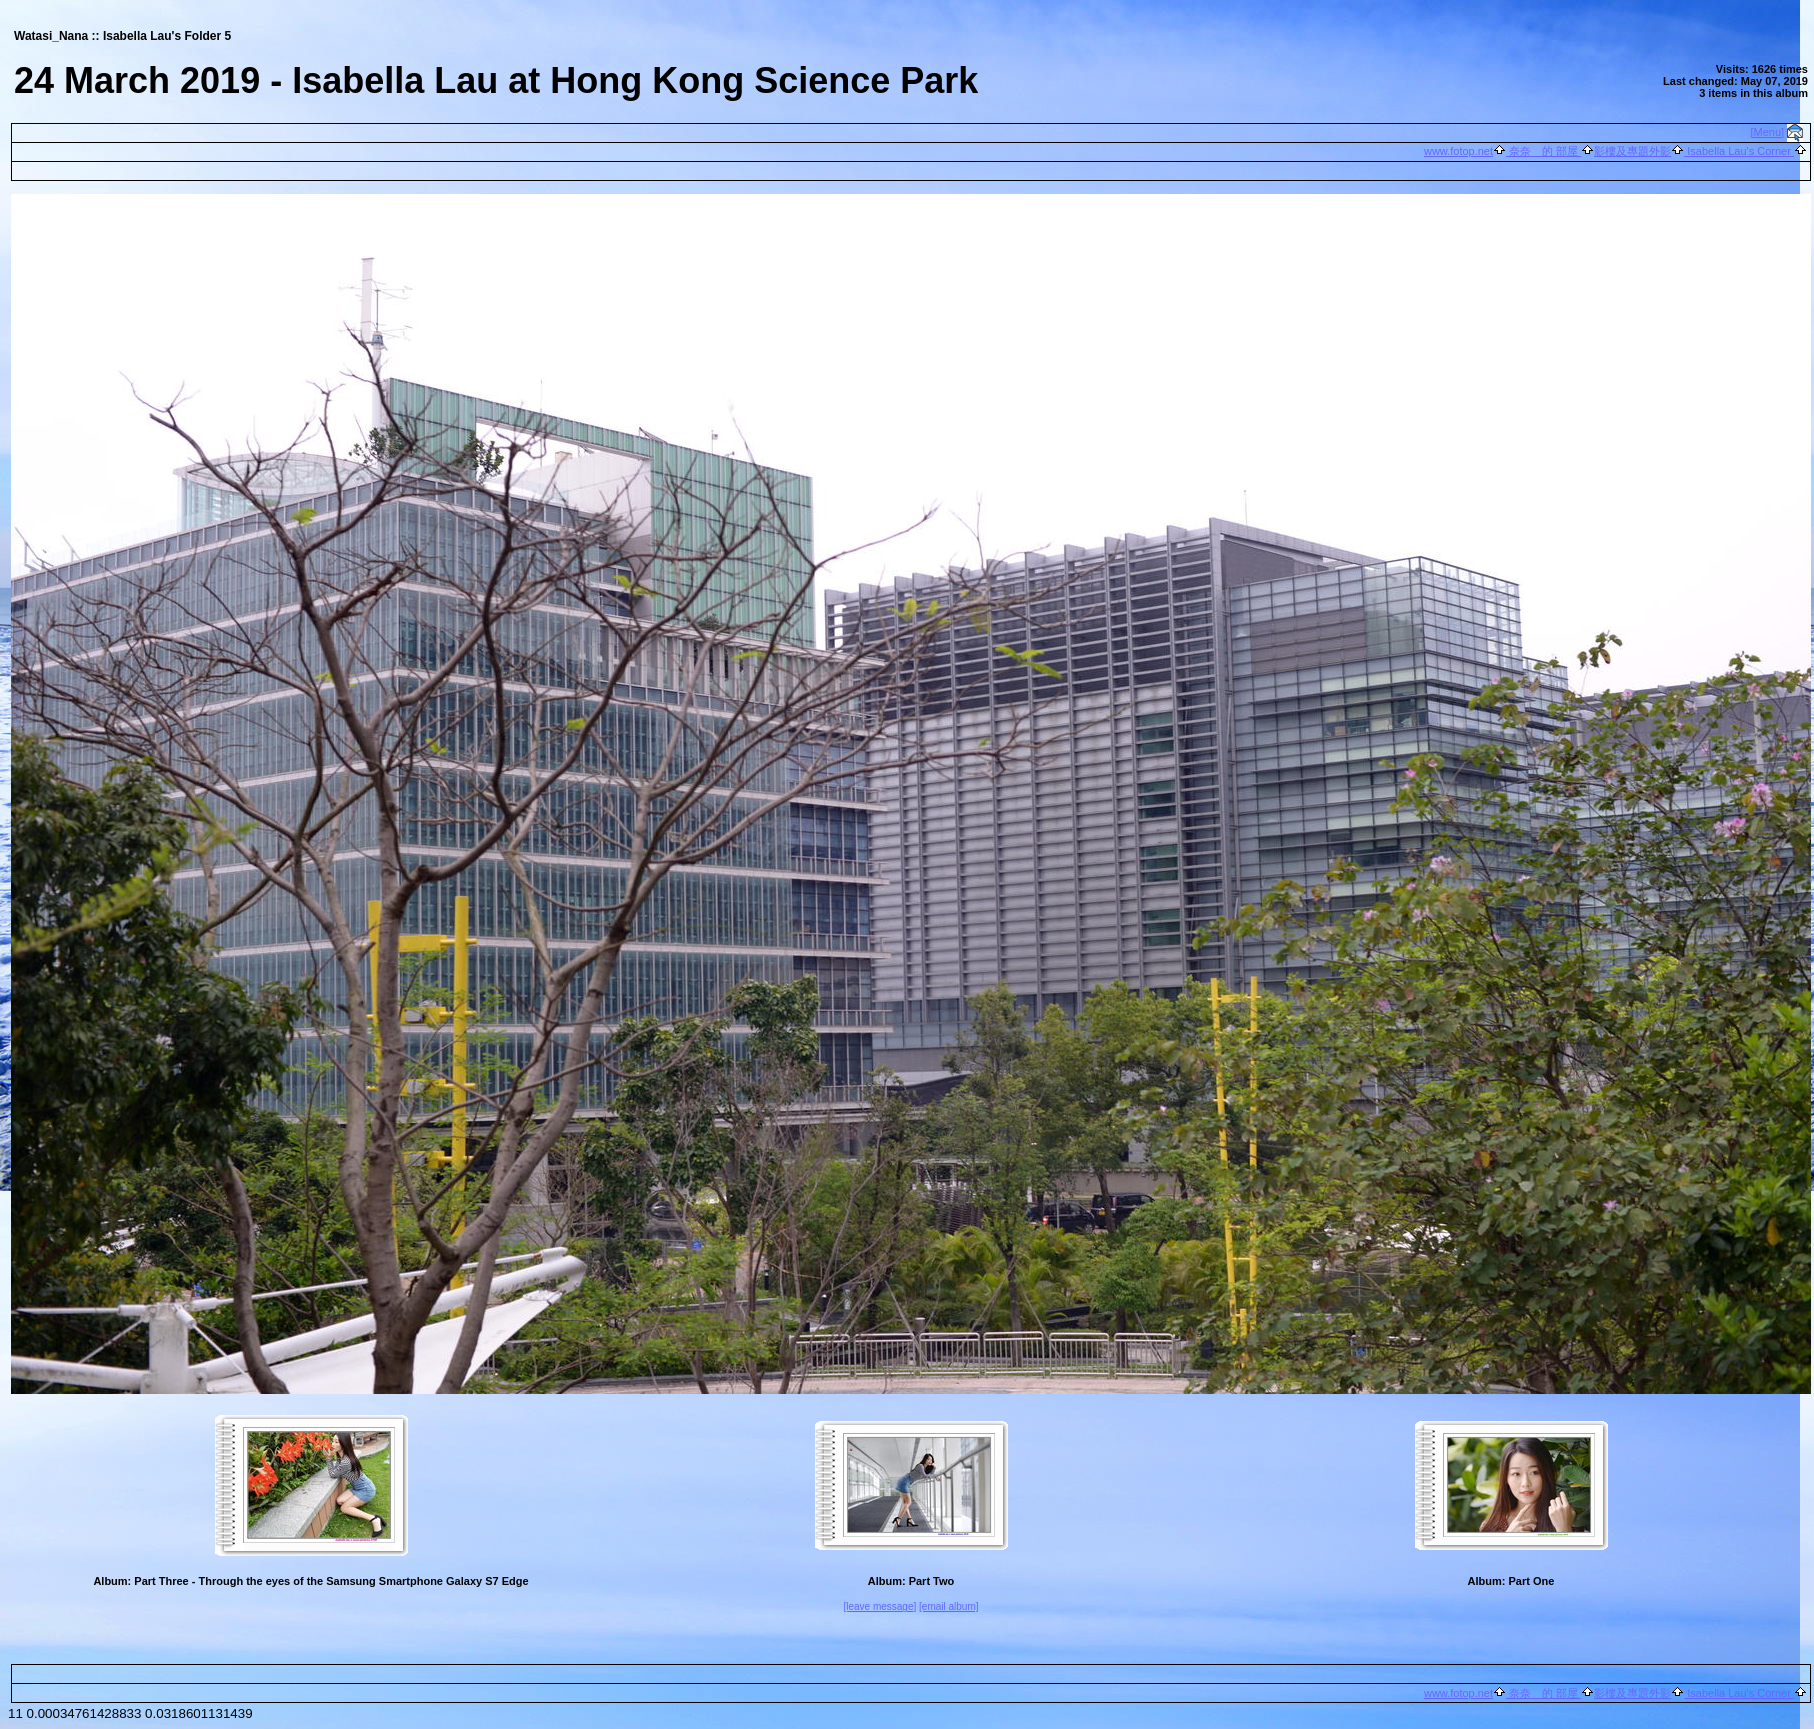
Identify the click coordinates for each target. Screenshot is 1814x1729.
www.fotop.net (1458, 151)
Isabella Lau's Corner (1739, 151)
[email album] (948, 1606)
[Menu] (1768, 132)
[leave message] (879, 1606)
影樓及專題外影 (1632, 151)
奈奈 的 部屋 (1543, 151)
